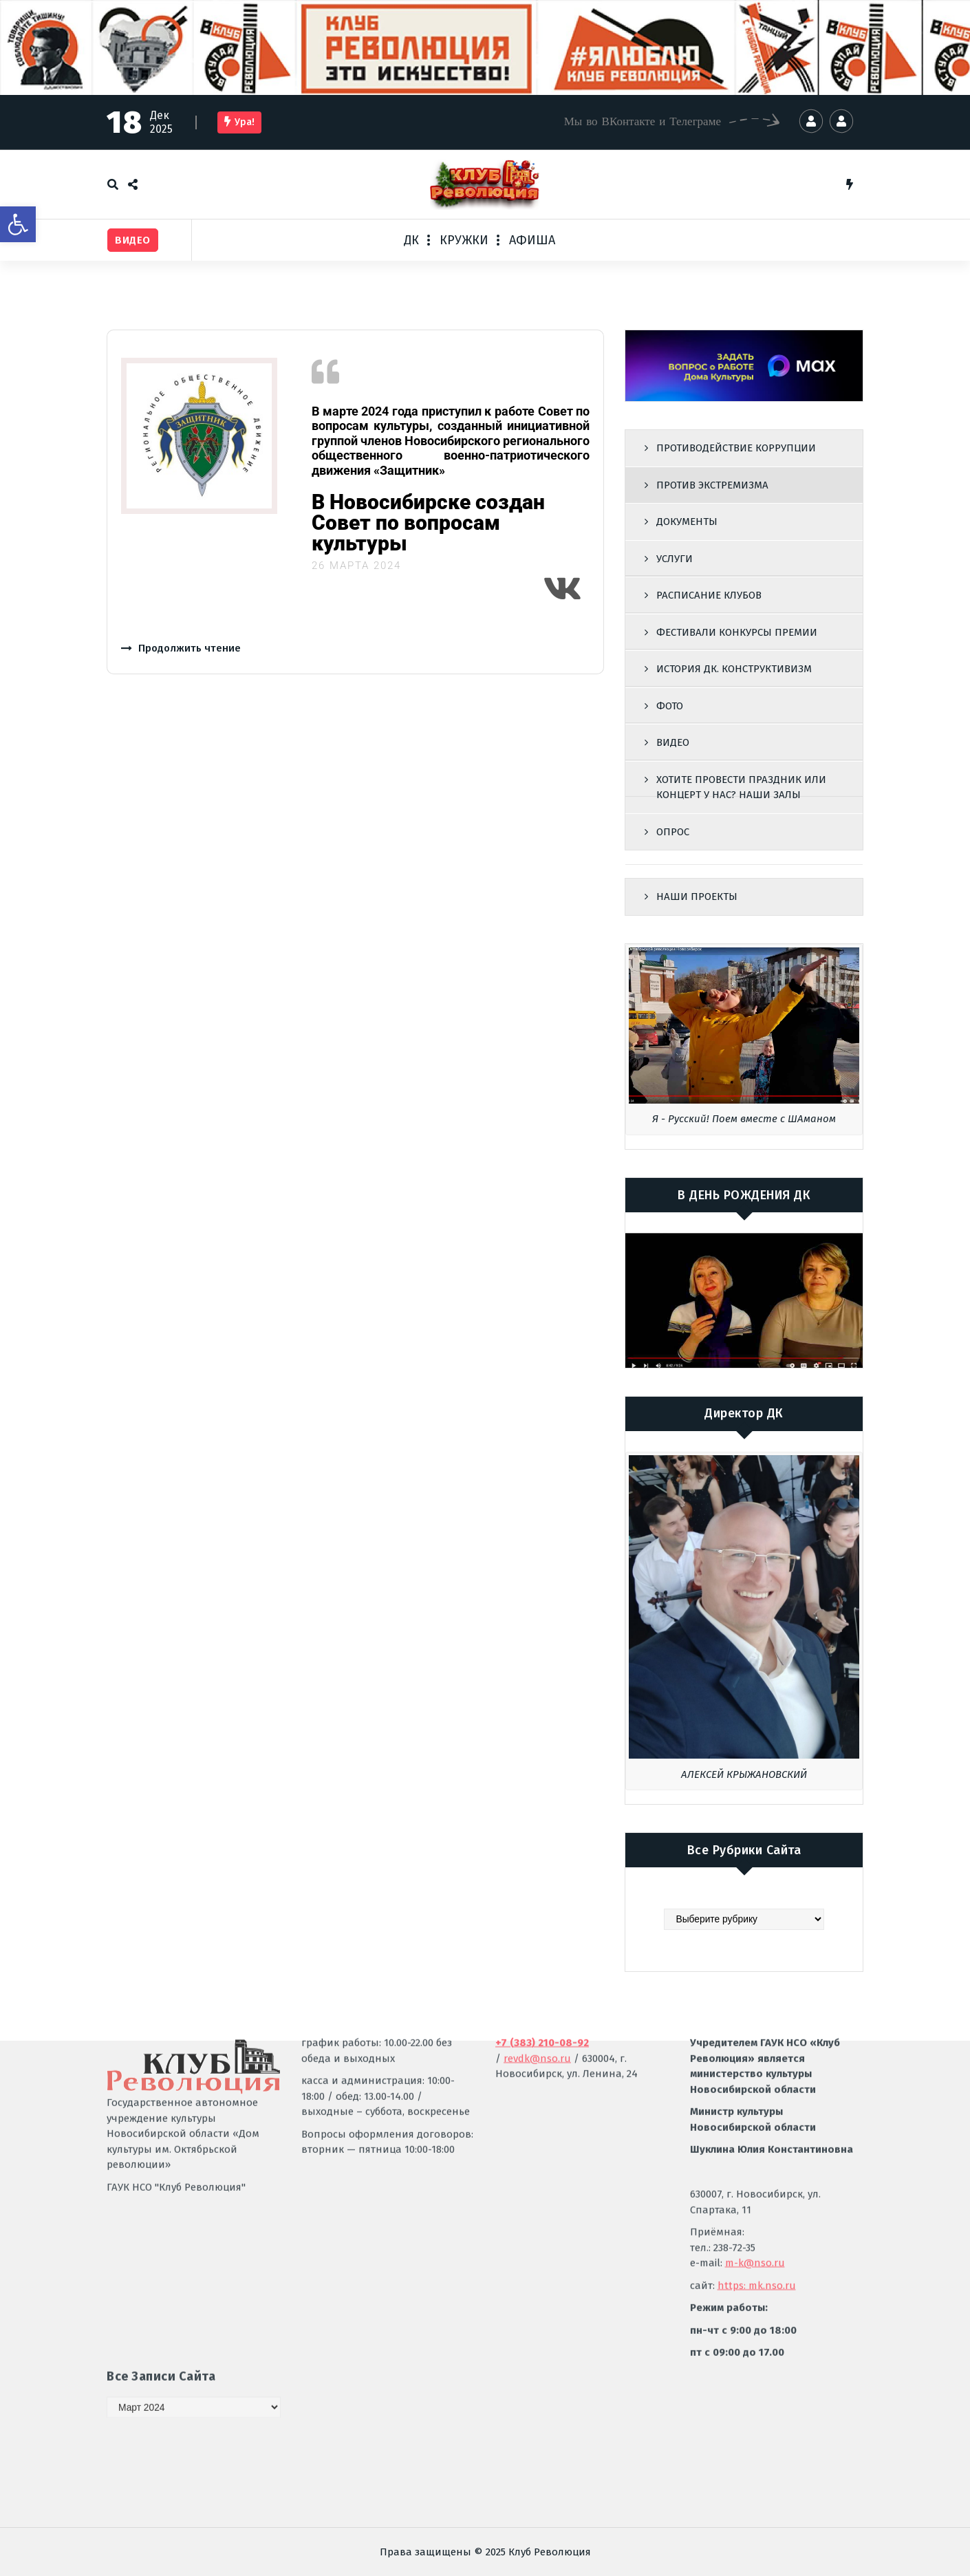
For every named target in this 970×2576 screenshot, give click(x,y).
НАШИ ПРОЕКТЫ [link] (696, 896)
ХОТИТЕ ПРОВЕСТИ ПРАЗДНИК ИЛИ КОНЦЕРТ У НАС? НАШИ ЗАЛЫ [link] (741, 787)
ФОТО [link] (669, 706)
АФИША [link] (532, 240)
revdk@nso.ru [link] (537, 1890)
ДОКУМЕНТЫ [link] (687, 521)
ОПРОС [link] (672, 832)
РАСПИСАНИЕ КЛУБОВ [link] (709, 595)
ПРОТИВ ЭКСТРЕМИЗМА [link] (712, 485)
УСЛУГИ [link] (674, 558)
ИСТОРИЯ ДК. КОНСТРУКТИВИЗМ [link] (734, 669)
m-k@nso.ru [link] (755, 2094)
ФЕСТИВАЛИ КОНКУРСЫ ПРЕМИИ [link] (736, 632)
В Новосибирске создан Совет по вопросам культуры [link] (428, 522)
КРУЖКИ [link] (464, 240)
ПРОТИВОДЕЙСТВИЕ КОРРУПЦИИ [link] (736, 448)
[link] (18, 224)
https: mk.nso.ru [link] (757, 2117)
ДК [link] (411, 240)
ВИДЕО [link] (672, 742)
